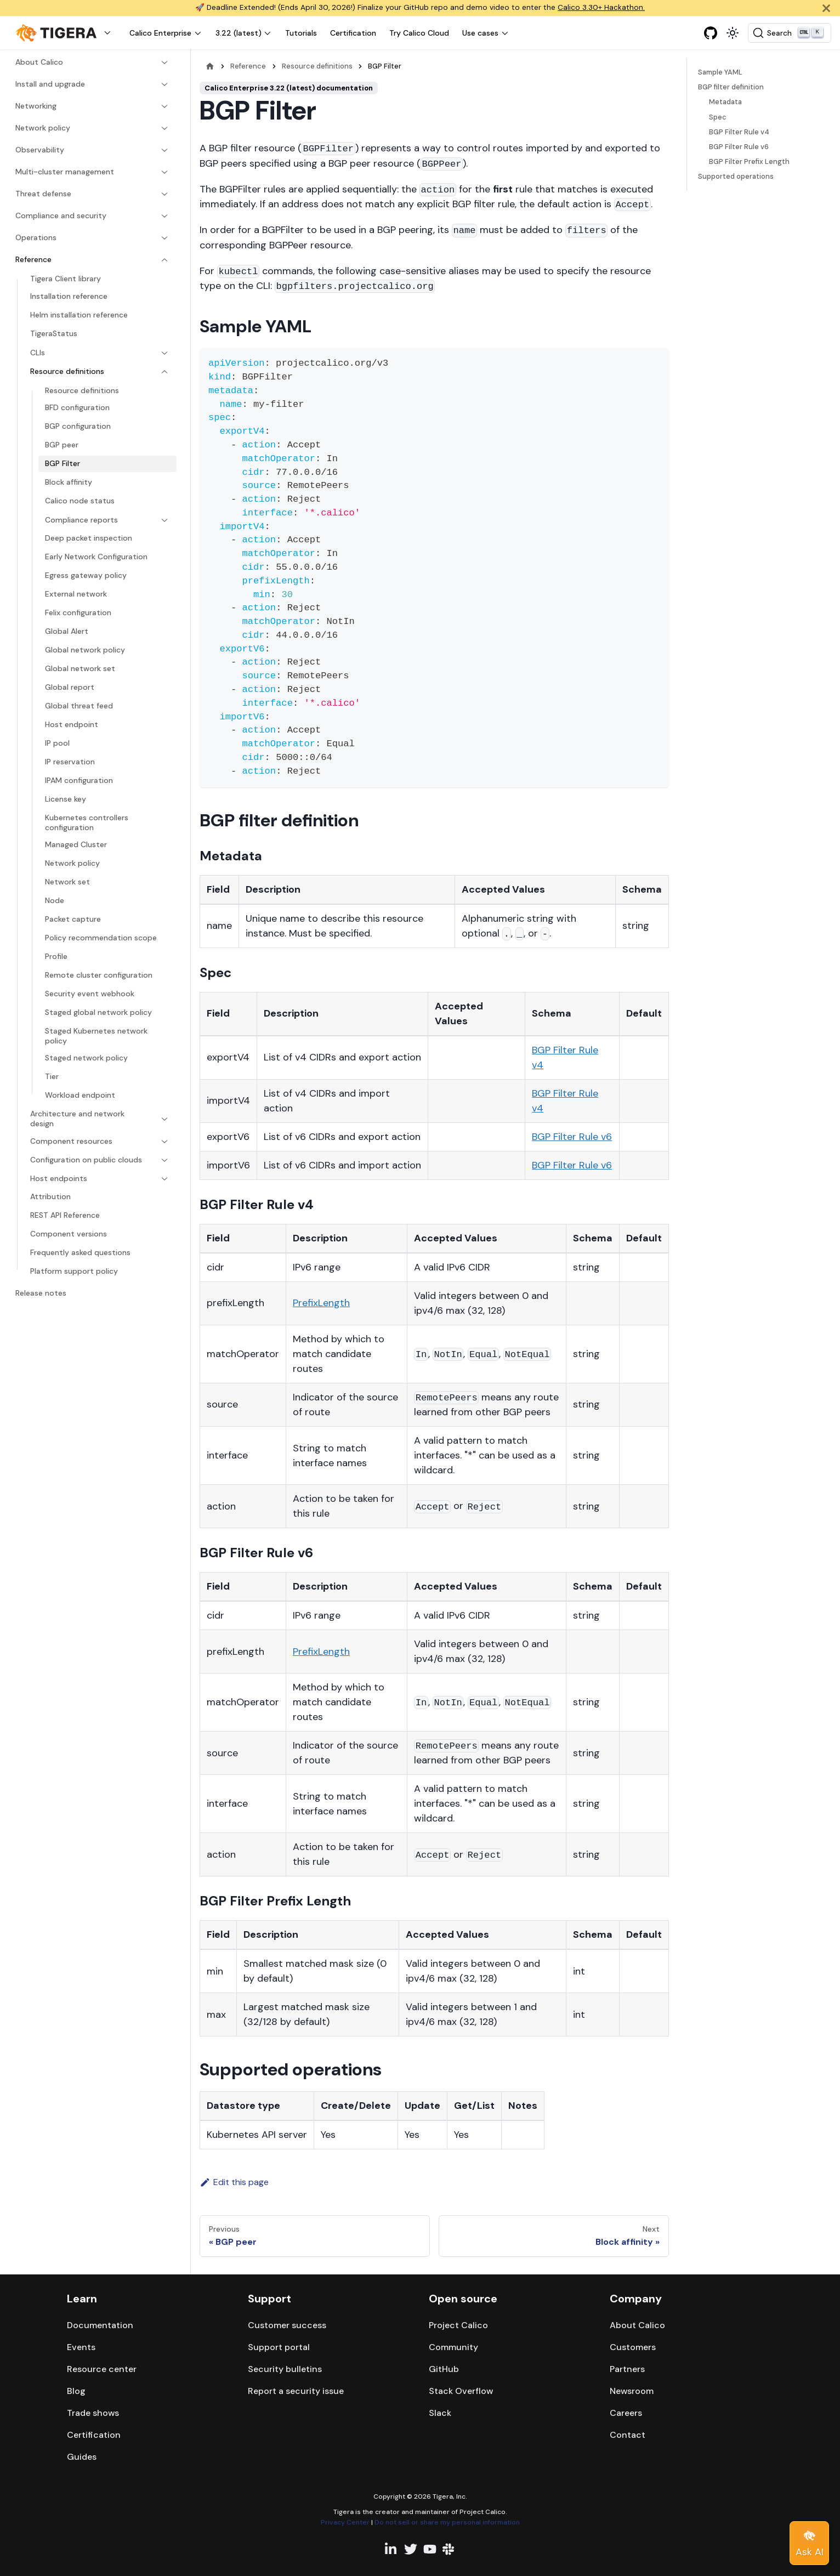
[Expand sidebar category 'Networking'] (162, 106)
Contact (627, 2435)
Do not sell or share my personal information (447, 2522)
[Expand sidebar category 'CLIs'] (162, 353)
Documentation (100, 2325)
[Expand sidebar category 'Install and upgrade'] (162, 84)
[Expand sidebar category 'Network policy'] (162, 128)
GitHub (444, 2369)
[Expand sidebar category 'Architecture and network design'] (162, 1119)
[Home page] (210, 66)
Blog (76, 2391)
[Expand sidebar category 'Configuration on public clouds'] (162, 1160)
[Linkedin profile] (391, 2549)
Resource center (102, 2369)
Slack (440, 2413)
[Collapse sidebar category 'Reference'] (162, 260)
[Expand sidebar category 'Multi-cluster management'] (162, 172)
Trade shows (93, 2413)
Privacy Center (345, 2522)
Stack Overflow (461, 2391)
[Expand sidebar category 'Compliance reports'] (162, 520)
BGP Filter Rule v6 (572, 1136)
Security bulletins (285, 2369)
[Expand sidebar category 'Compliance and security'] (162, 216)
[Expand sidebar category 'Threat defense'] (162, 194)
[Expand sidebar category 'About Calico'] (162, 62)
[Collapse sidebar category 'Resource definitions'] (162, 372)
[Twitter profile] (410, 2549)
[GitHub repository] (710, 33)
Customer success (287, 2325)
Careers (626, 2413)
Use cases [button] (480, 33)
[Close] (826, 8)
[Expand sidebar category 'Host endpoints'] (162, 1179)
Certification (353, 33)
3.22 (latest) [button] (238, 33)
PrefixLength (321, 1302)
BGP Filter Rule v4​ (739, 132)
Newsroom (632, 2391)
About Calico (637, 2325)
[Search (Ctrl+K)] (789, 33)
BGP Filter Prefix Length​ (749, 161)
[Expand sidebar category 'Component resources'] (162, 1141)
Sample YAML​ (720, 72)
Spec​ (718, 117)
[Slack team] (449, 2549)
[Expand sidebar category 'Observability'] (162, 150)
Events (81, 2347)
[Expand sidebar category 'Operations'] (162, 238)
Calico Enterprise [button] (160, 33)
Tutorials (301, 33)
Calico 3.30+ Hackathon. (601, 7)
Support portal (279, 2347)
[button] (65, 33)
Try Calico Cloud (419, 33)
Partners (627, 2369)
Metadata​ (725, 101)
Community (453, 2347)
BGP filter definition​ (731, 87)
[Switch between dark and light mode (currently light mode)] (732, 33)
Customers (633, 2347)
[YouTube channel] (430, 2549)
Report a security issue (296, 2391)
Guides (82, 2456)
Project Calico (458, 2325)
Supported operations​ (736, 176)
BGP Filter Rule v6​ (739, 146)
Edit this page (234, 2182)
